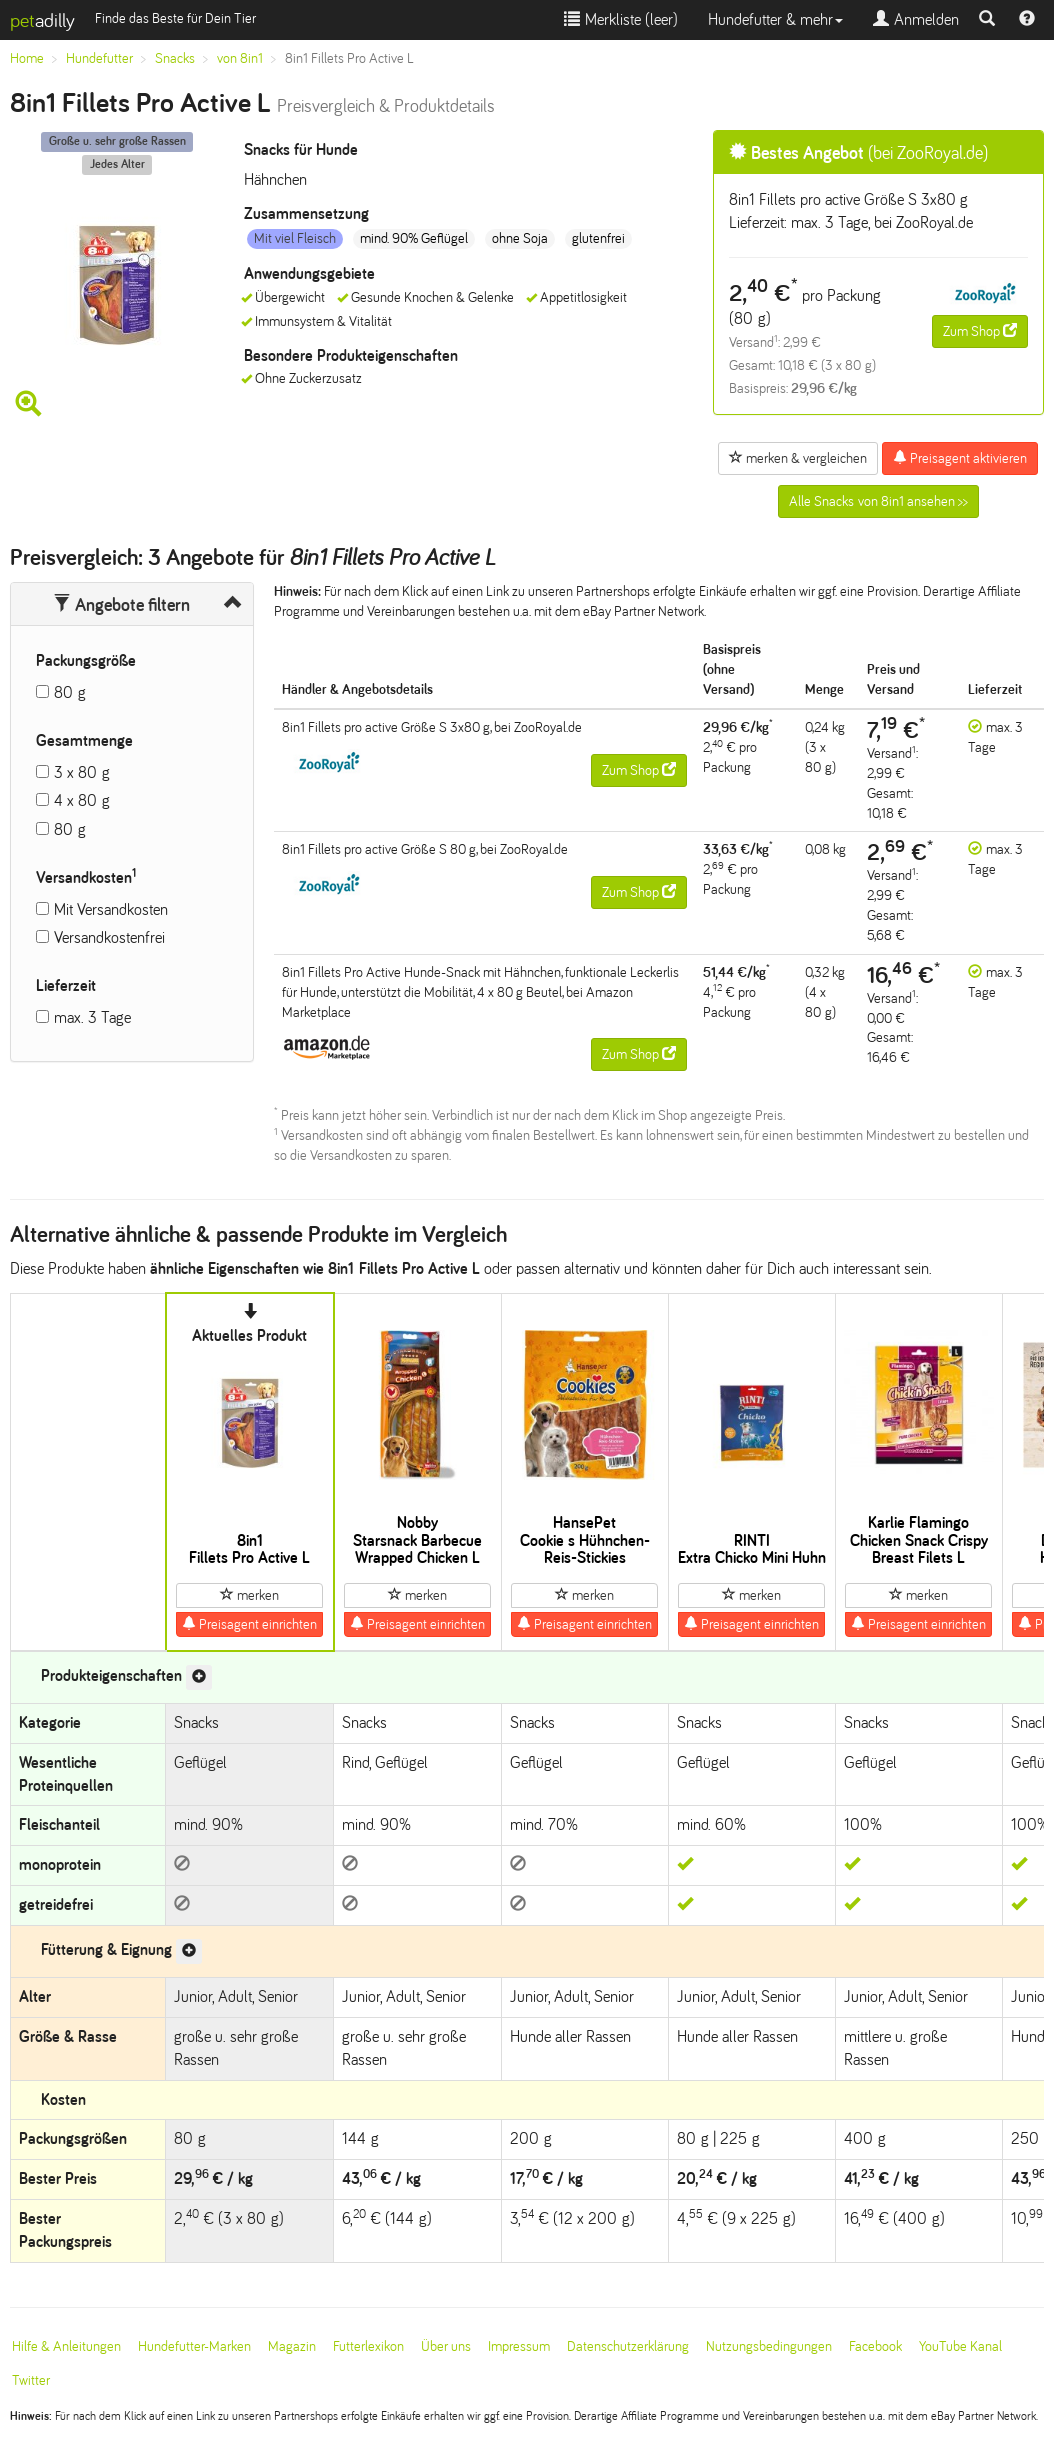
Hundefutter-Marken (194, 2346)
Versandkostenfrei (109, 937)
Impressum (519, 2346)
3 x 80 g (82, 772)
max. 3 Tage (92, 1017)
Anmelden (916, 19)
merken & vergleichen (798, 458)
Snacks (175, 58)
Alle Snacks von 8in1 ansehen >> (878, 501)
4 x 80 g (82, 800)
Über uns (446, 2346)
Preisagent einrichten (249, 1624)
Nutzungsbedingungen (769, 2346)
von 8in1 (240, 58)
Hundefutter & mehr (775, 19)
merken (249, 1595)
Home (27, 58)
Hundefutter (99, 58)
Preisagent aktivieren (960, 458)
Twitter (31, 2380)
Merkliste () (621, 19)
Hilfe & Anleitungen (66, 2346)
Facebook (875, 2346)
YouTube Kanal (960, 2346)
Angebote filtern (121, 605)
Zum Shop (980, 331)
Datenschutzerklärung (628, 2346)
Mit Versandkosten (111, 909)
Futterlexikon (368, 2346)
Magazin (292, 2346)
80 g (70, 692)
